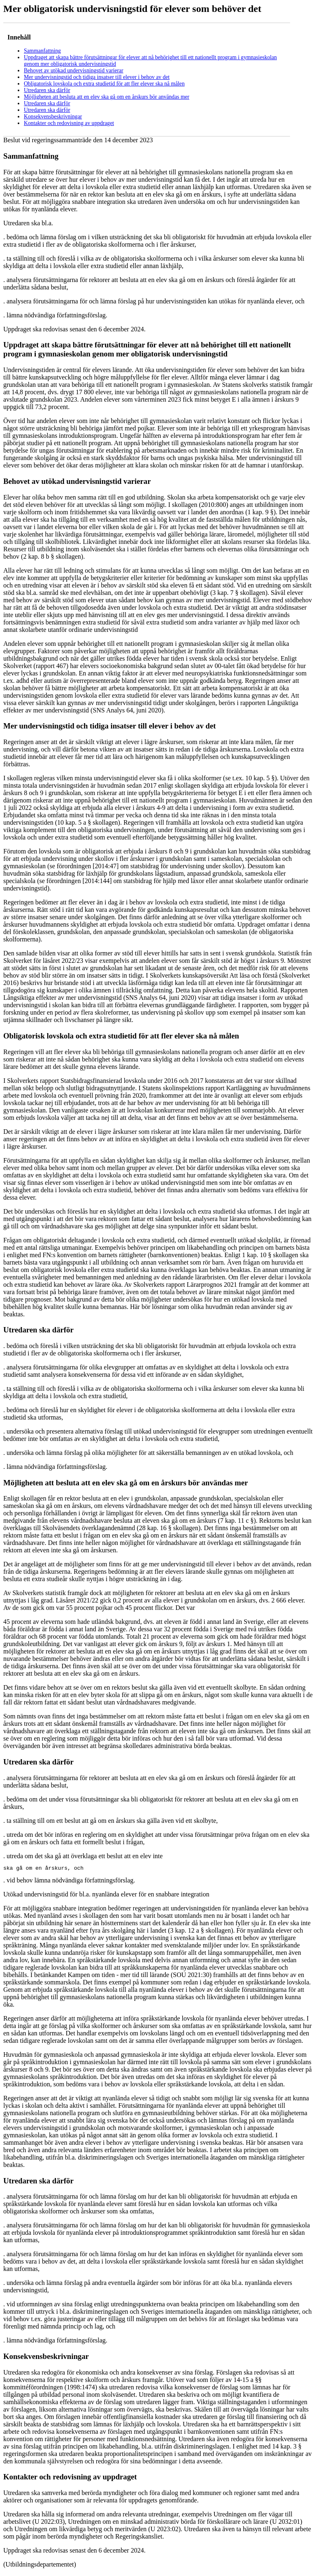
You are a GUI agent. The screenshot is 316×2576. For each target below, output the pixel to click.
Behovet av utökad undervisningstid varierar (73, 70)
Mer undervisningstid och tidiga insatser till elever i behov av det (97, 77)
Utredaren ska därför (47, 90)
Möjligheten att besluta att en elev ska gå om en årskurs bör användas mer (106, 97)
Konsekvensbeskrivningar (53, 116)
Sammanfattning (42, 51)
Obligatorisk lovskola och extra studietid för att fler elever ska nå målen (104, 84)
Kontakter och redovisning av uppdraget (69, 123)
